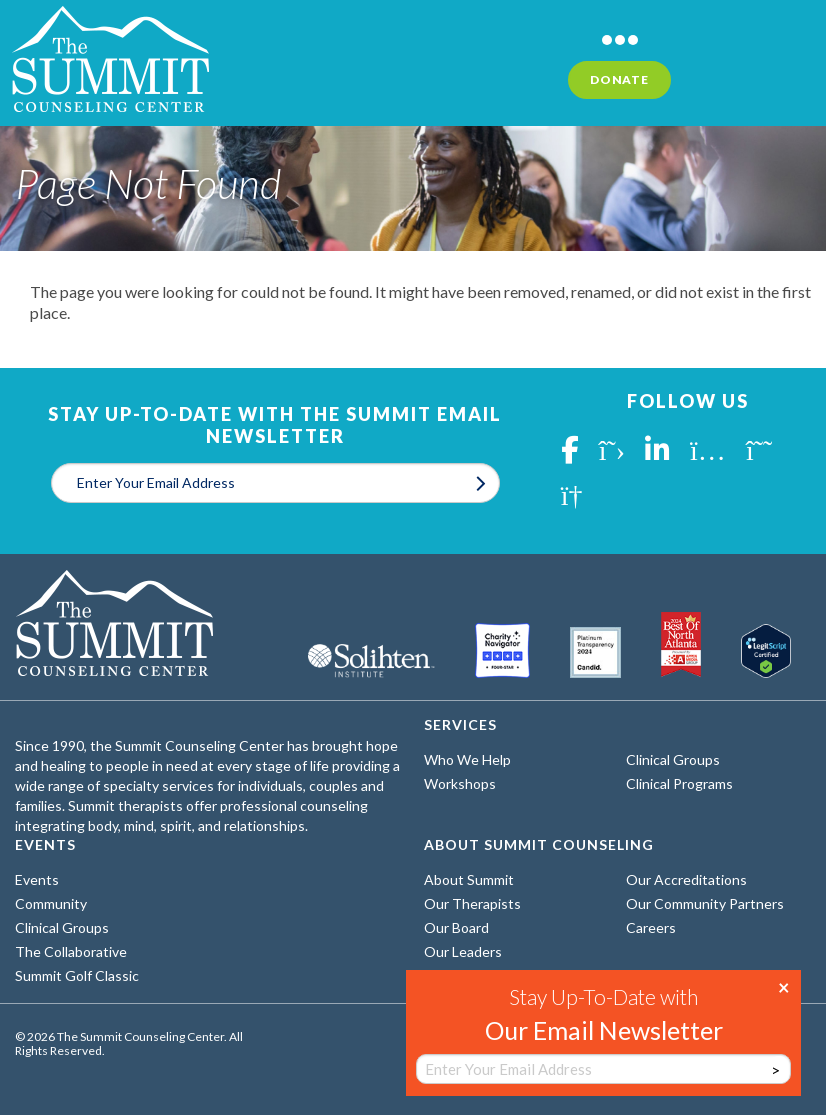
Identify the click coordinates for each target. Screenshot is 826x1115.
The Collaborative (71, 951)
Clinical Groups (673, 759)
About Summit (469, 879)
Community (51, 903)
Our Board (456, 927)
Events (37, 879)
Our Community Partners (705, 903)
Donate (619, 79)
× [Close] (784, 986)
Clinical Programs (679, 783)
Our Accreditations (686, 879)
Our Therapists (472, 903)
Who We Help (467, 759)
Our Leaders (463, 951)
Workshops (460, 783)
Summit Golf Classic (77, 975)
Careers (651, 927)
